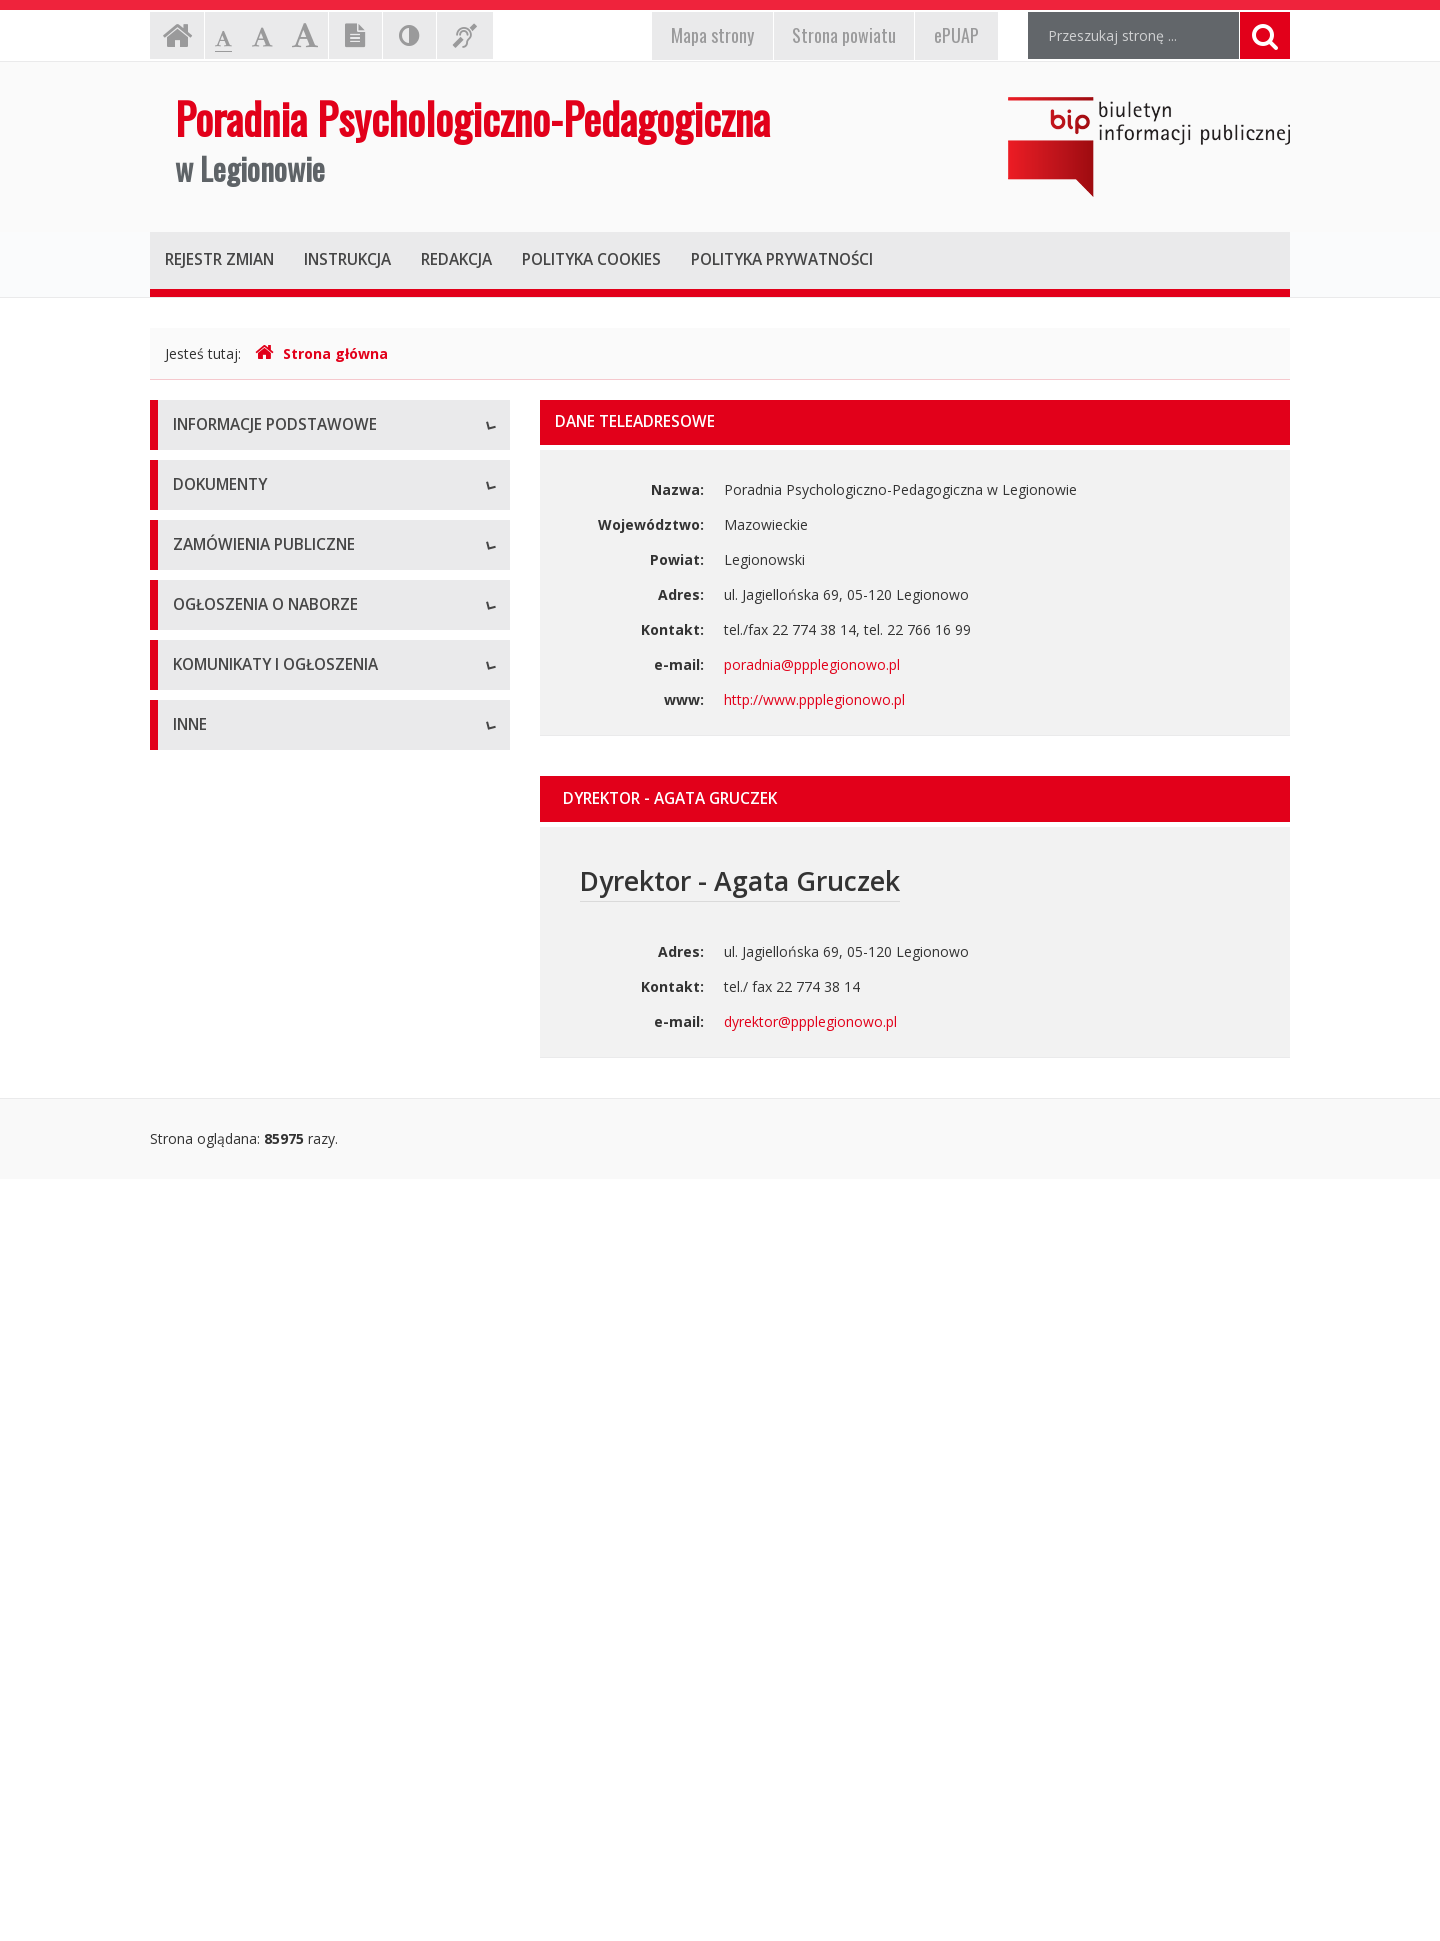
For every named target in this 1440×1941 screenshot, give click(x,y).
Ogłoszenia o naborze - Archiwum (283, 1372)
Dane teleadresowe (236, 472)
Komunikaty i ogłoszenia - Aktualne (287, 1477)
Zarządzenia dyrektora (245, 1027)
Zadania (199, 652)
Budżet (196, 937)
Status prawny (219, 517)
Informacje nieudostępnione (264, 1627)
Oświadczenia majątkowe (256, 1807)
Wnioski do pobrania (239, 982)
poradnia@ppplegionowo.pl (812, 664)
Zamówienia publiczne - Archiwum (283, 1222)
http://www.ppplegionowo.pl (814, 699)
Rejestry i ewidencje (237, 1762)
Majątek (199, 1672)
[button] (915, 799)
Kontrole (201, 1717)
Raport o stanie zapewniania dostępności (306, 742)
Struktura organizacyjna (249, 562)
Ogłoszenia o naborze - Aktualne (279, 1327)
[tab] (915, 799)
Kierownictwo (217, 607)
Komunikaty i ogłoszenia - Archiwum (291, 1522)
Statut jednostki (224, 847)
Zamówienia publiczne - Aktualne (279, 1177)
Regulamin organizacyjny (253, 892)
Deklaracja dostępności (249, 697)
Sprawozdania (218, 1072)
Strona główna (321, 353)
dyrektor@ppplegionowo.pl (810, 1021)
